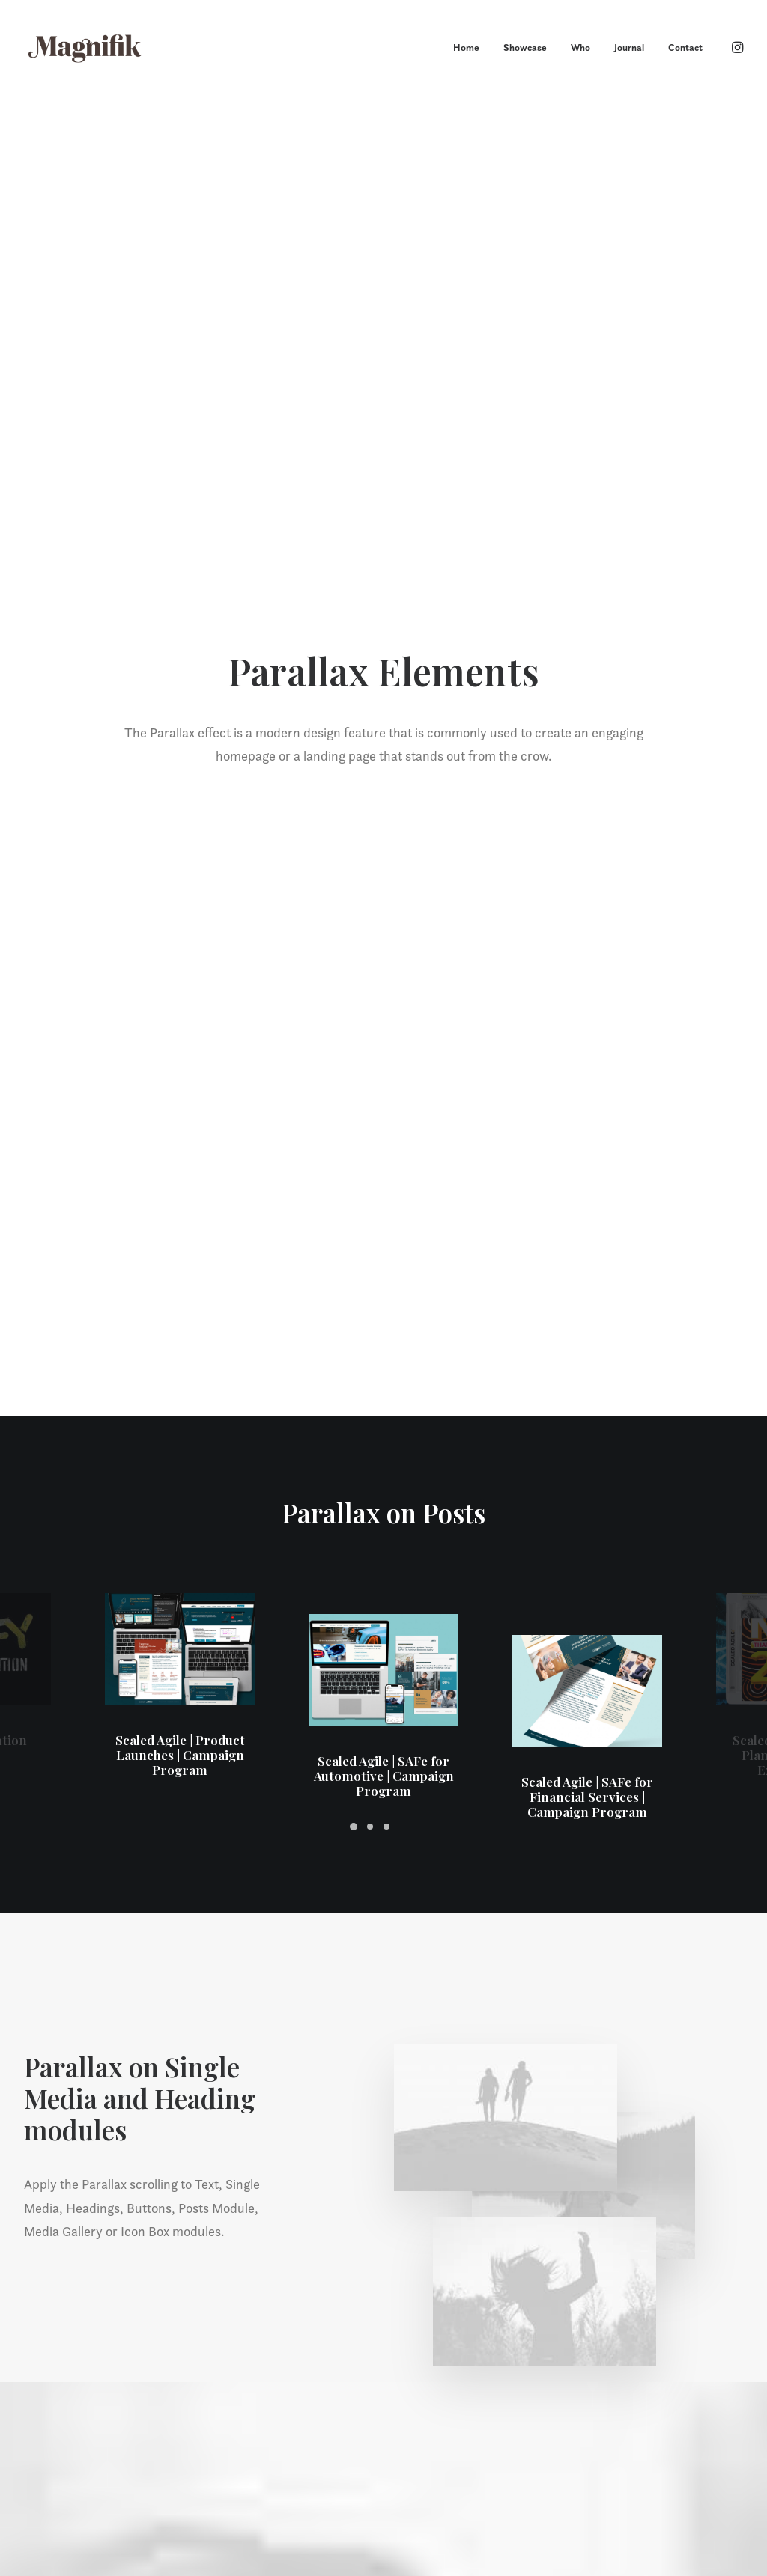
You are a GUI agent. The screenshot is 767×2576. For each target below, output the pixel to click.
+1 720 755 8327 (641, 2446)
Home (466, 47)
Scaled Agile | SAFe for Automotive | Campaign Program (384, 564)
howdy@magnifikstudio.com (671, 2426)
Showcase (525, 47)
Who (580, 47)
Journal (629, 47)
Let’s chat (384, 2236)
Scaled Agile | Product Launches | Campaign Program (180, 604)
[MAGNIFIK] (86, 47)
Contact (685, 47)
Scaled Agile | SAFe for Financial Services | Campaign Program (587, 525)
